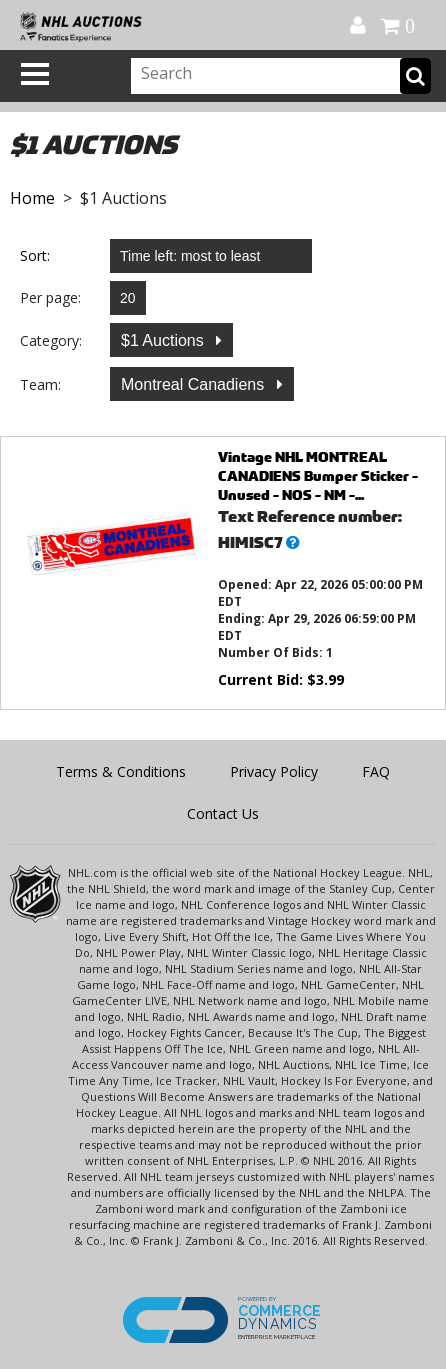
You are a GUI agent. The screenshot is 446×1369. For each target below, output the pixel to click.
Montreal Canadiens (195, 384)
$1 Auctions (164, 340)
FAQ (376, 771)
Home (32, 198)
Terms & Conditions (121, 771)
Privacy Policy (274, 771)
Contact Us (223, 813)
